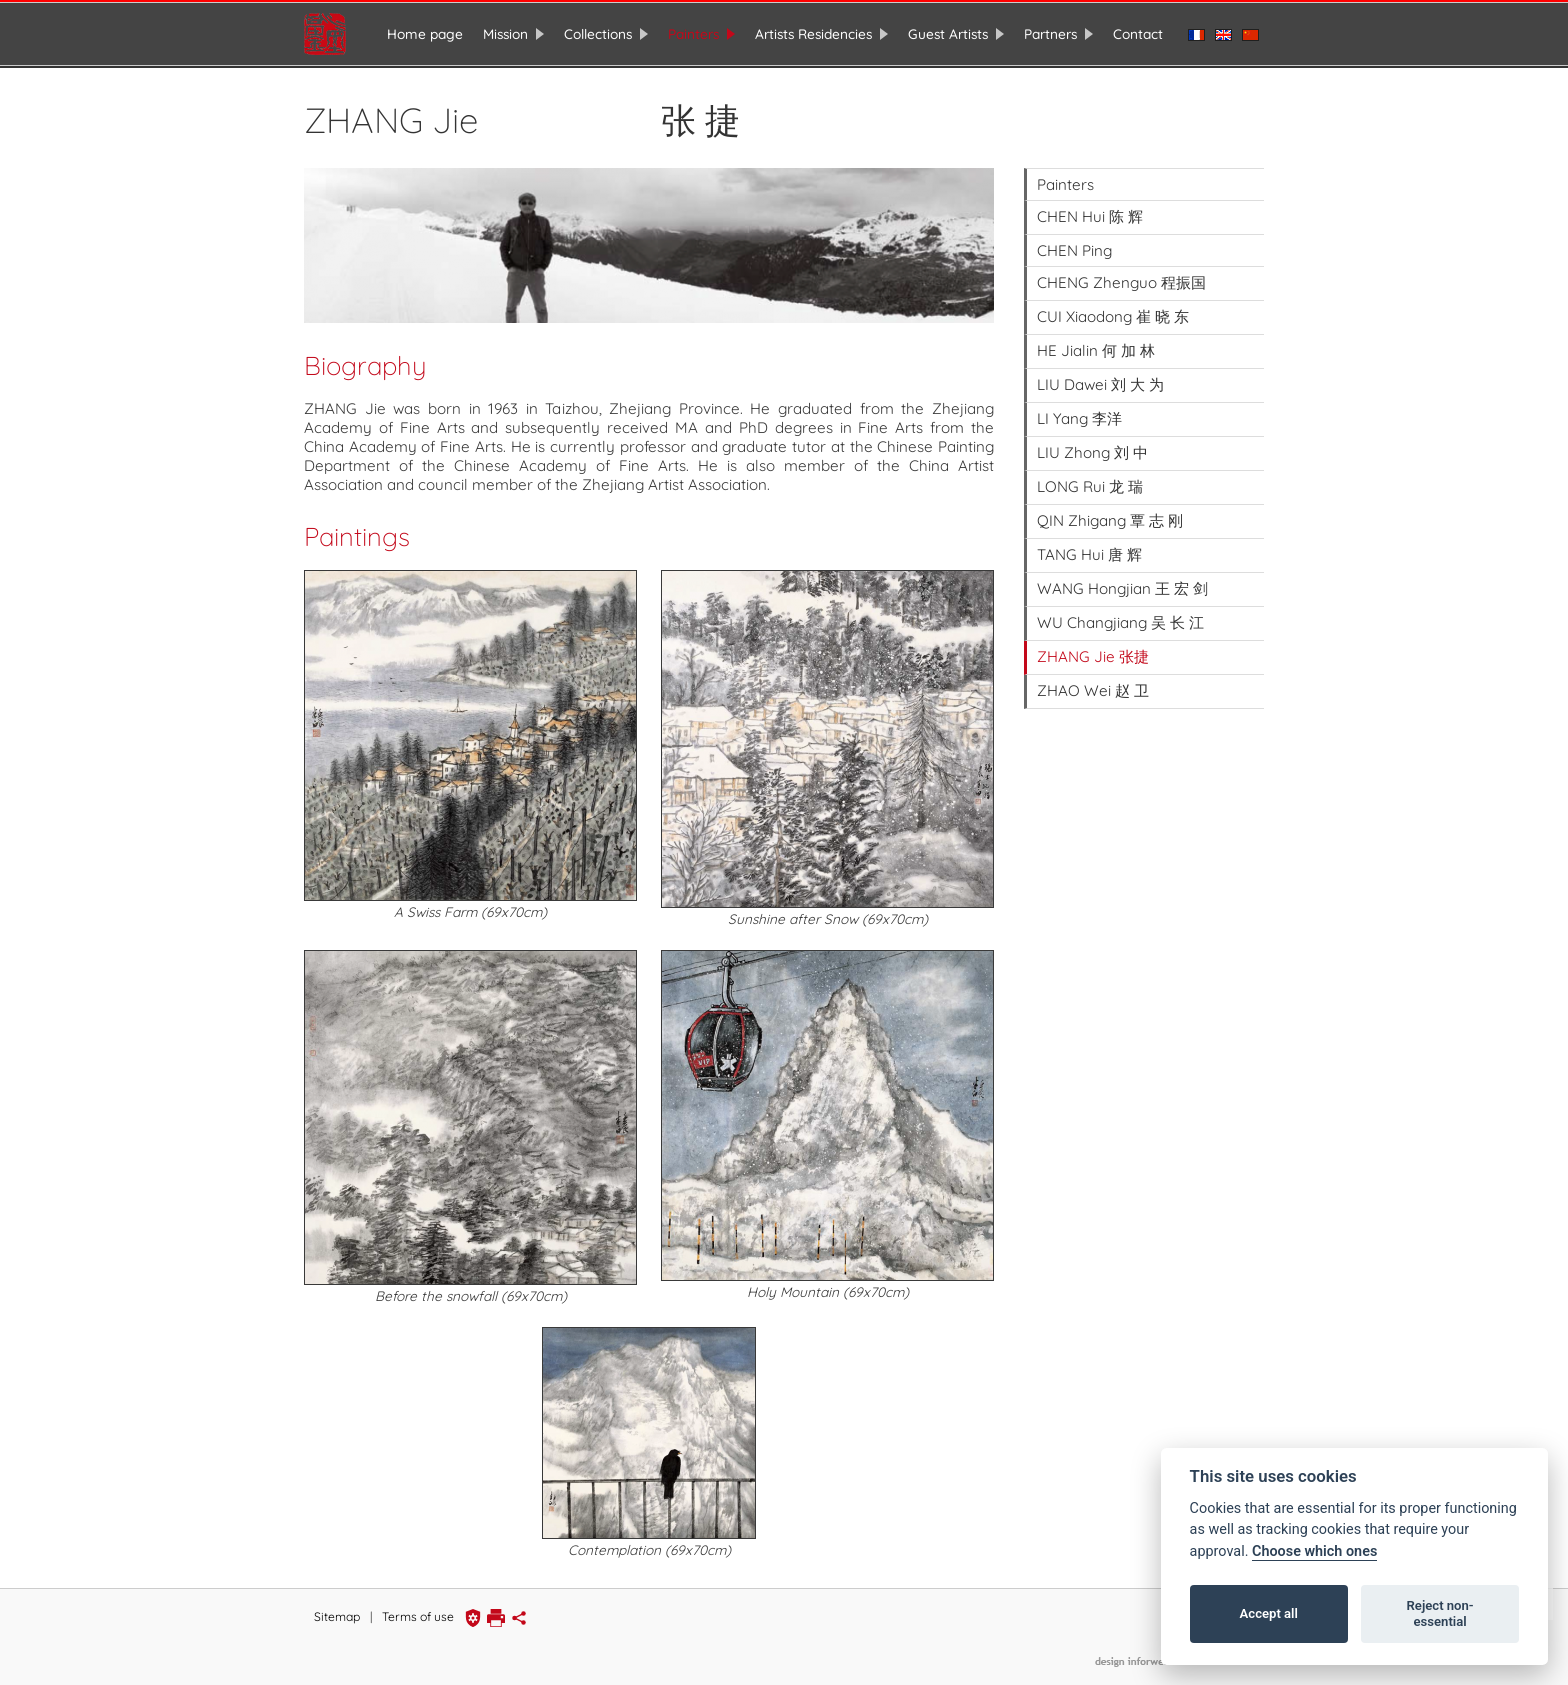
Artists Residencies (813, 33)
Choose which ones (1314, 1551)
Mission (505, 33)
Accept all (1269, 1613)
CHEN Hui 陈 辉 (1090, 214)
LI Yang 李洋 (1079, 416)
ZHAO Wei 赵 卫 (1093, 688)
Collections (598, 33)
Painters (693, 33)
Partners (1050, 33)
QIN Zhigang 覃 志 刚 (1110, 518)
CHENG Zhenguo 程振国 (1121, 280)
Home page (425, 33)
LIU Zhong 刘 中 (1092, 450)
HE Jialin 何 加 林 (1096, 348)
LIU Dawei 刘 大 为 (1100, 382)
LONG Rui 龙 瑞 (1090, 484)
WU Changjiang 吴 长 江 (1120, 620)
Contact (1138, 33)
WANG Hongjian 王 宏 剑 (1122, 586)
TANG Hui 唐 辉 (1089, 552)
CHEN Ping (1074, 248)
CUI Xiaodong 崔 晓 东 (1113, 314)
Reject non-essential (1440, 1613)
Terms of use (418, 1614)
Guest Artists (948, 33)
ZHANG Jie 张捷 (1093, 654)
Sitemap (337, 1614)
